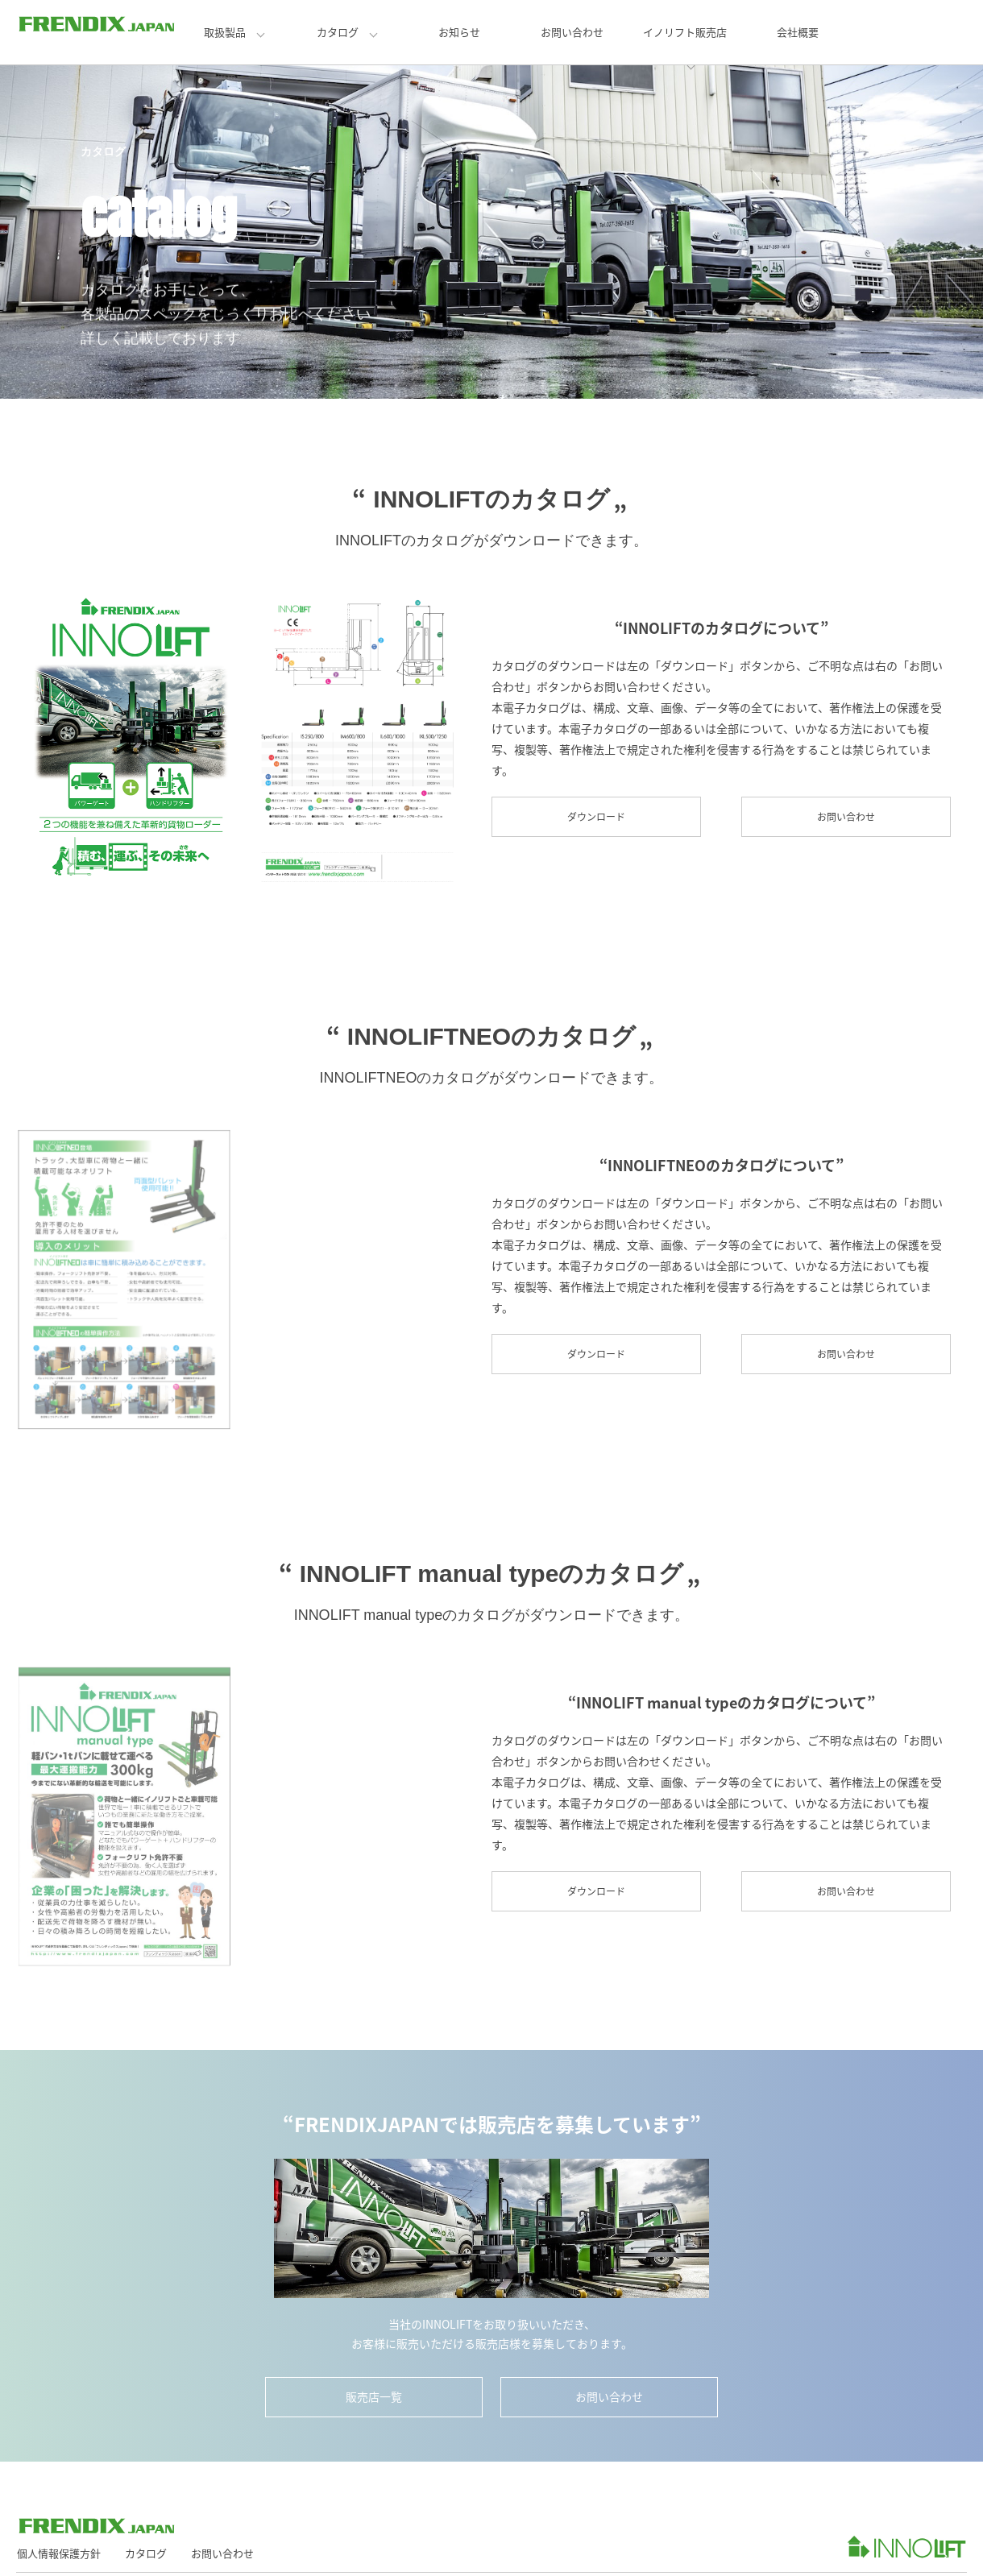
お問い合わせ (572, 31)
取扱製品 (225, 31)
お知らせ (459, 31)
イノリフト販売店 (685, 31)
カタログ (338, 31)
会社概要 (798, 31)
